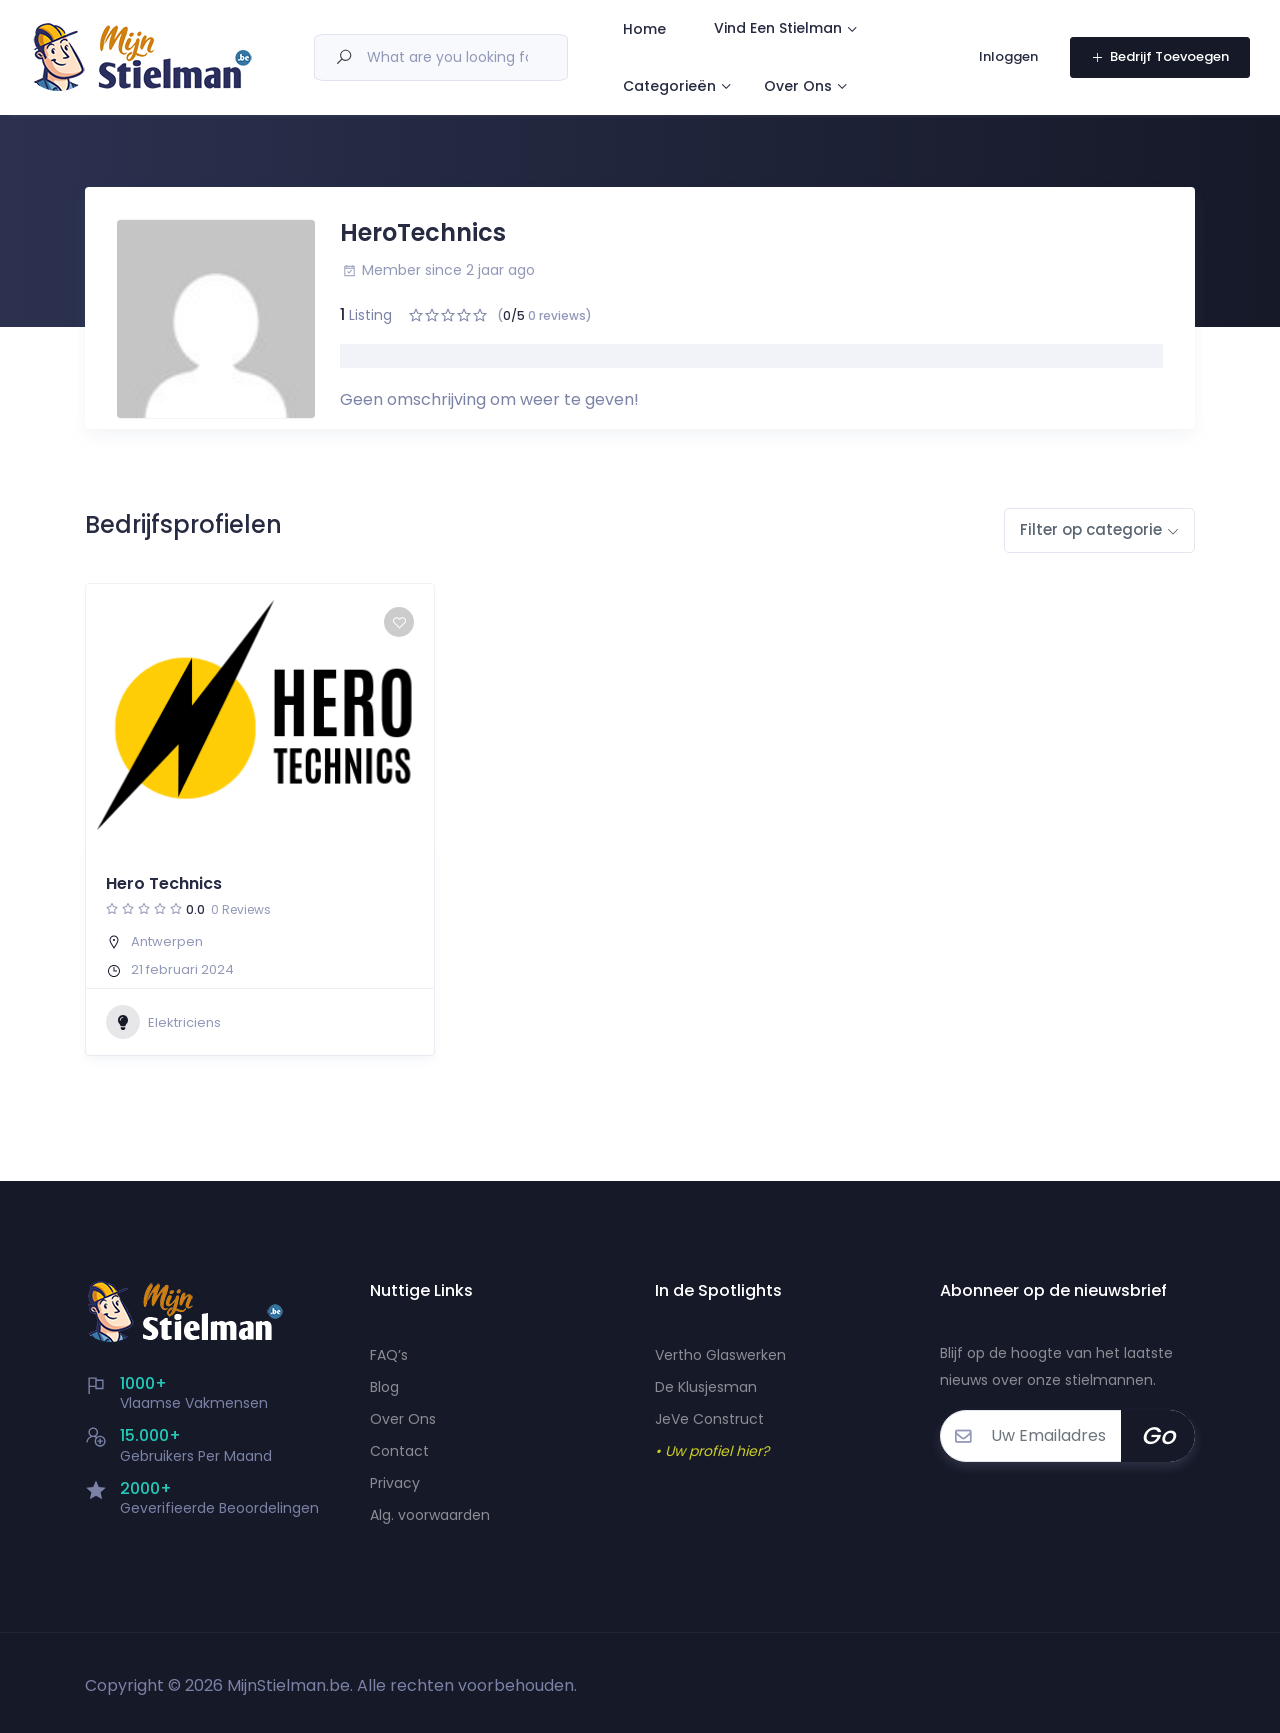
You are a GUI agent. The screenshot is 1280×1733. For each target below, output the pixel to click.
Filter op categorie (1091, 529)
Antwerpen (167, 941)
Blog (384, 1387)
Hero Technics (164, 883)
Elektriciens (163, 1022)
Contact (399, 1451)
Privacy (395, 1483)
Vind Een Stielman (795, 30)
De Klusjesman (706, 1387)
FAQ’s (389, 1355)
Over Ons (815, 91)
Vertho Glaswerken (720, 1355)
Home (661, 31)
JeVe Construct (709, 1419)
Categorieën (686, 91)
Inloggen (1009, 60)
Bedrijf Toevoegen (1160, 60)
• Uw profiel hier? (712, 1451)
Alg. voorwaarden (430, 1515)
